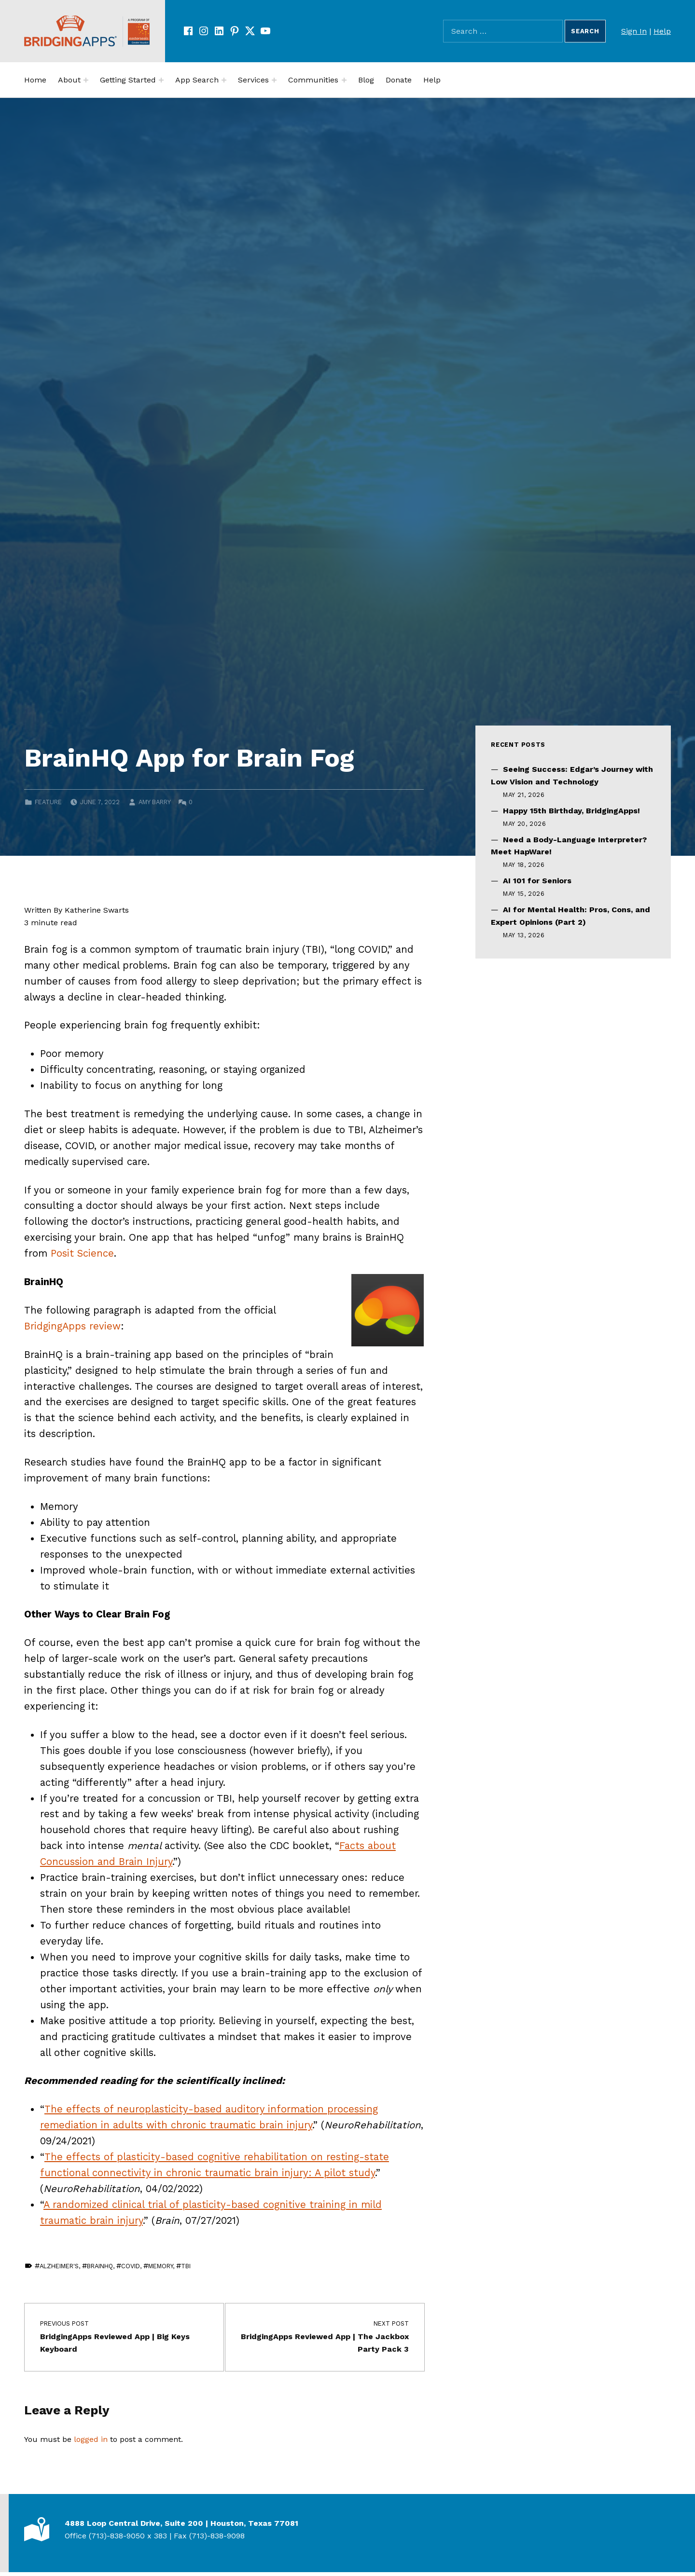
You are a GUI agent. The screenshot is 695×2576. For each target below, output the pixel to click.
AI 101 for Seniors (537, 880)
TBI (186, 2266)
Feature (48, 802)
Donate (399, 79)
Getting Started (128, 79)
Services (253, 79)
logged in (91, 2439)
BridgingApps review (72, 1326)
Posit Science (82, 1253)
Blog (366, 79)
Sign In (634, 31)
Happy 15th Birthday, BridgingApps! (571, 810)
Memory (160, 2266)
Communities (313, 79)
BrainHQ (100, 2266)
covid (130, 2266)
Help (662, 31)
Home (35, 79)
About (69, 79)
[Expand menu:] (85, 80)
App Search (197, 79)
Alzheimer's (59, 2266)
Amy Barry (154, 802)
